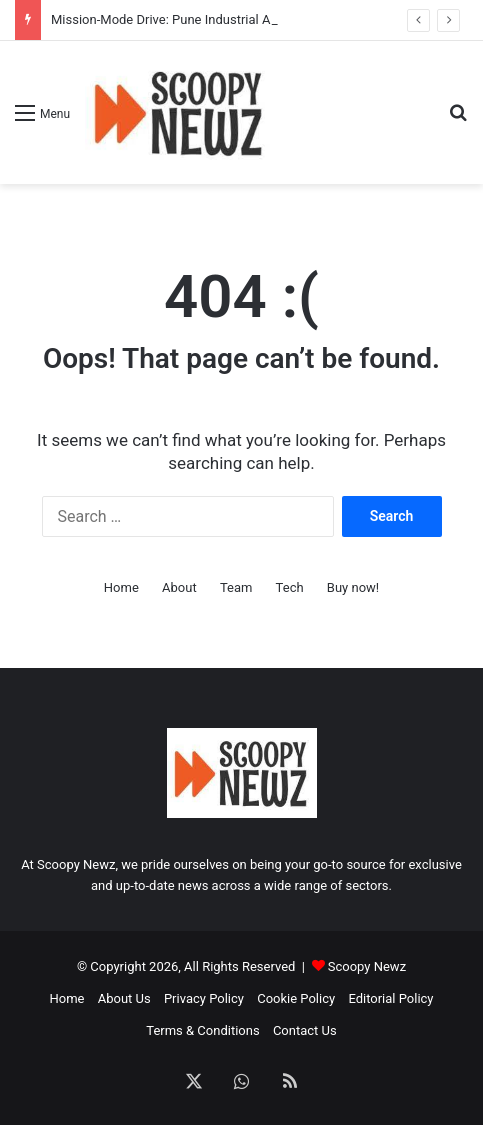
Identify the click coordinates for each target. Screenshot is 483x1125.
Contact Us (305, 1030)
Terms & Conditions (202, 1030)
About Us (124, 998)
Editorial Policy (390, 998)
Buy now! (353, 587)
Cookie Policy (296, 998)
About (179, 587)
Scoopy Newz (367, 966)
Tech (290, 587)
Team (236, 587)
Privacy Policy (204, 998)
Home (121, 587)
